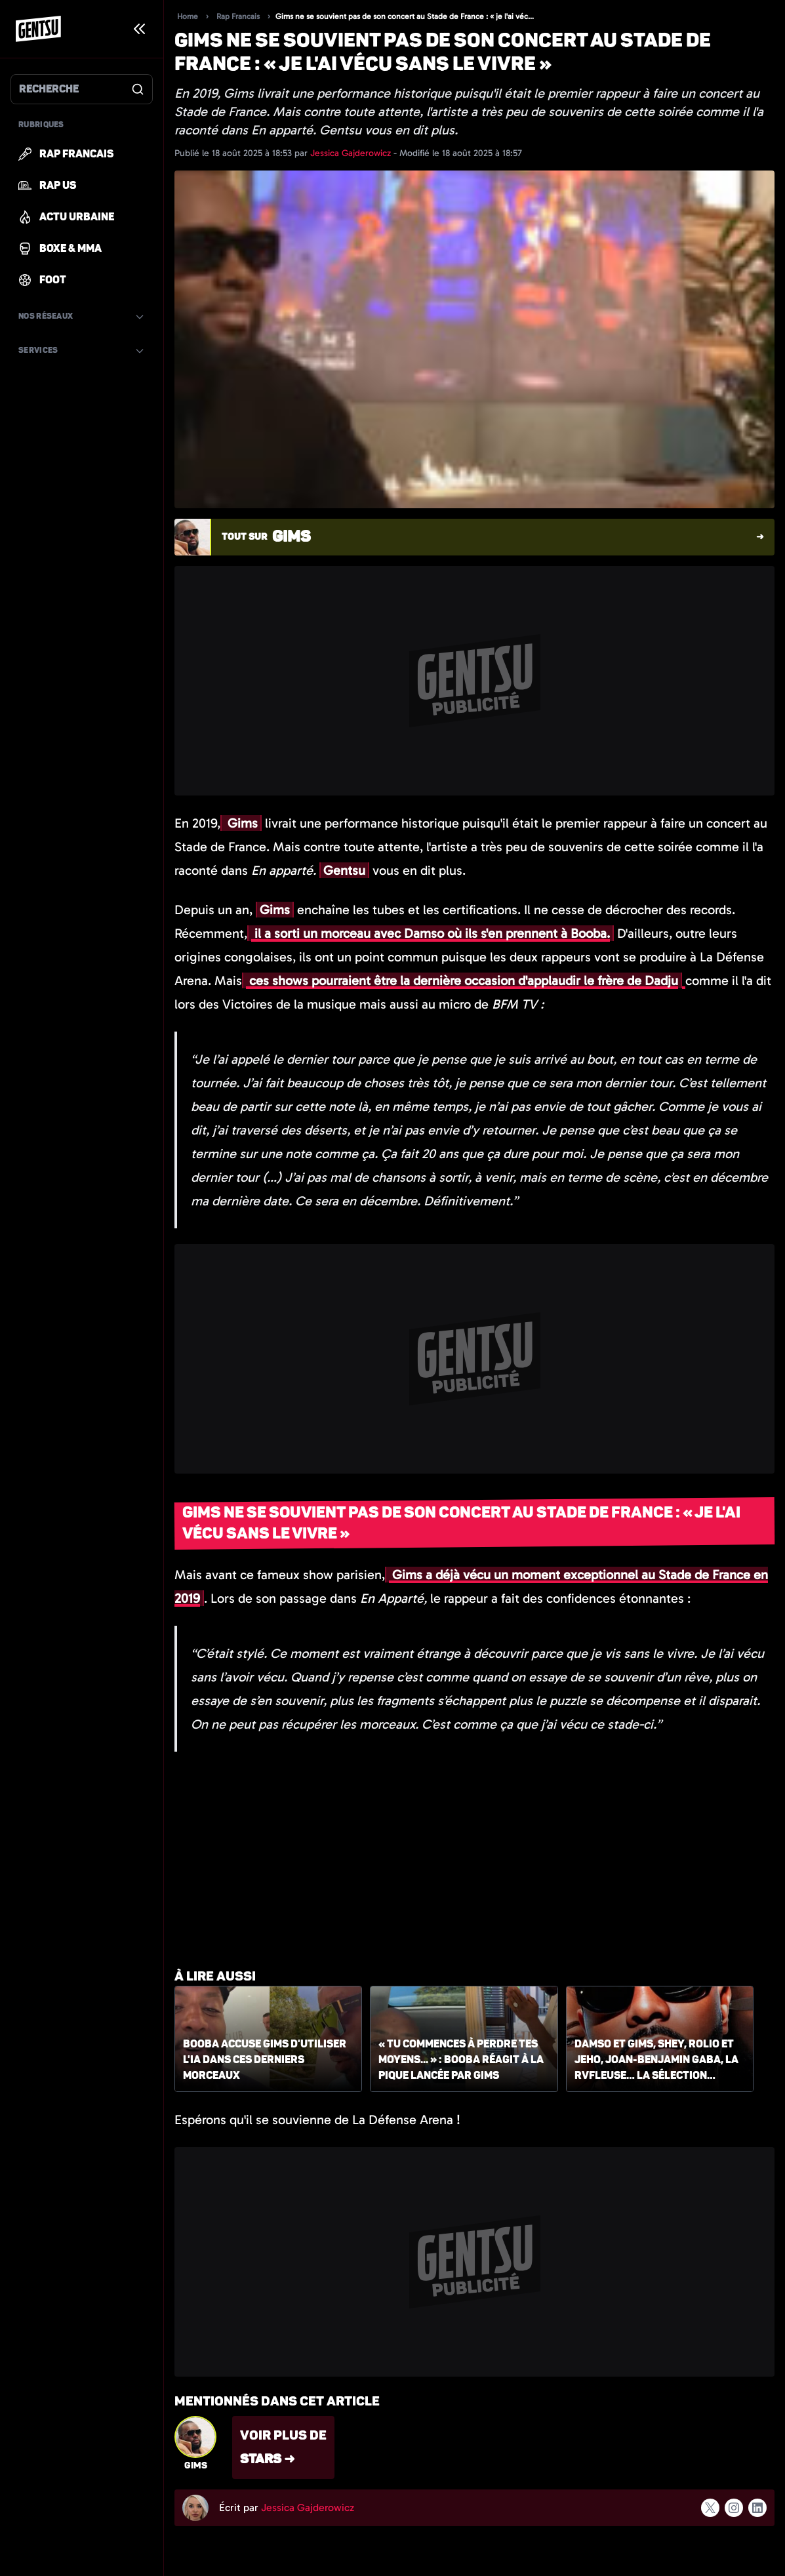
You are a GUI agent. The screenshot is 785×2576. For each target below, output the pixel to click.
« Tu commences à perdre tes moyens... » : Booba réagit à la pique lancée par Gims (461, 2060)
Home (187, 16)
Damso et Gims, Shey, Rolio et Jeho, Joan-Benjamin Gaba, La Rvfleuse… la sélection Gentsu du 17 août (656, 2060)
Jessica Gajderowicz (351, 153)
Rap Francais (238, 16)
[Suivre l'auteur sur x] (710, 2507)
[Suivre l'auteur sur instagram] (734, 2508)
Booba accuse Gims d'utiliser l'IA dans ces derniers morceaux (264, 2060)
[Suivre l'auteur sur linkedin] (757, 2508)
